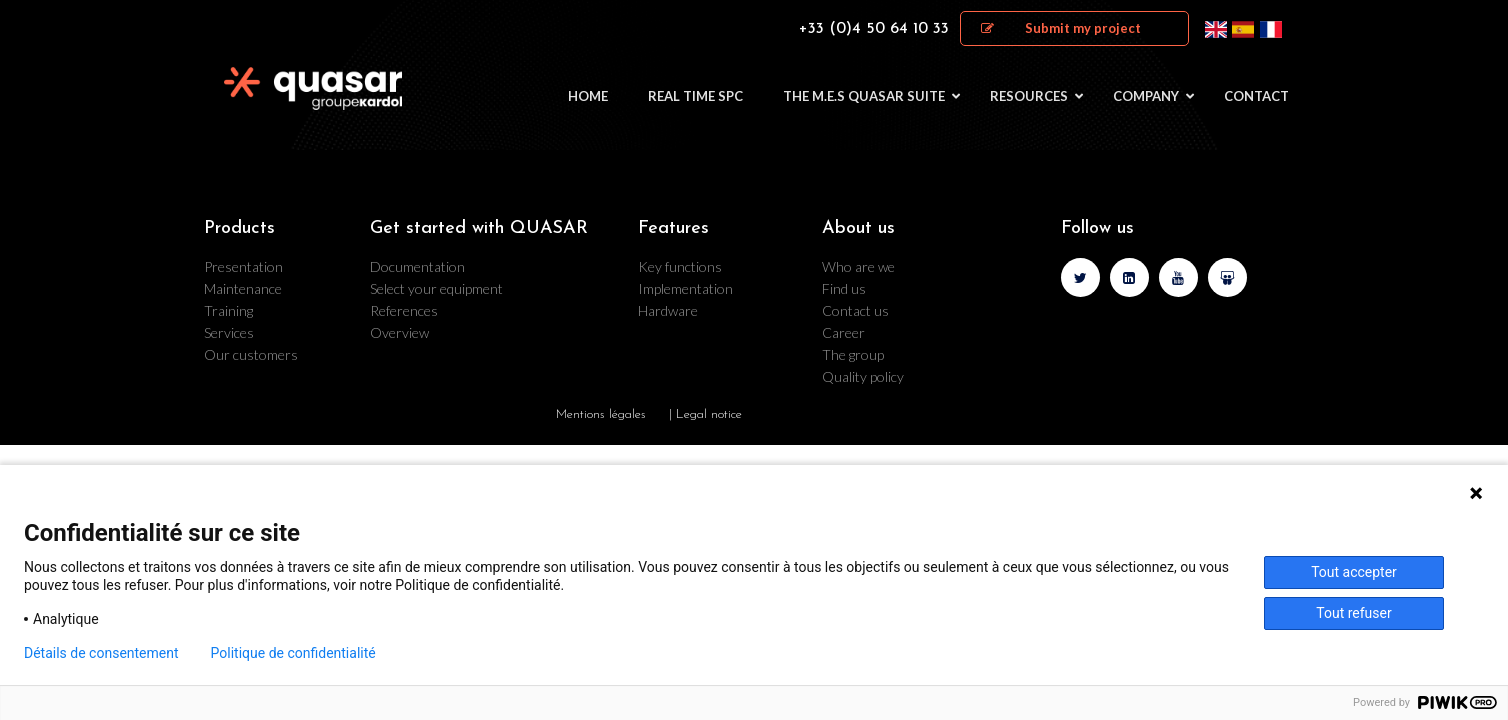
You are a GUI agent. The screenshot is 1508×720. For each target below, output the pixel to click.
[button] (1074, 28)
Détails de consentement (101, 653)
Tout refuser (1353, 613)
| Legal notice (705, 414)
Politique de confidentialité (293, 653)
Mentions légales (601, 414)
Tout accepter (1354, 572)
